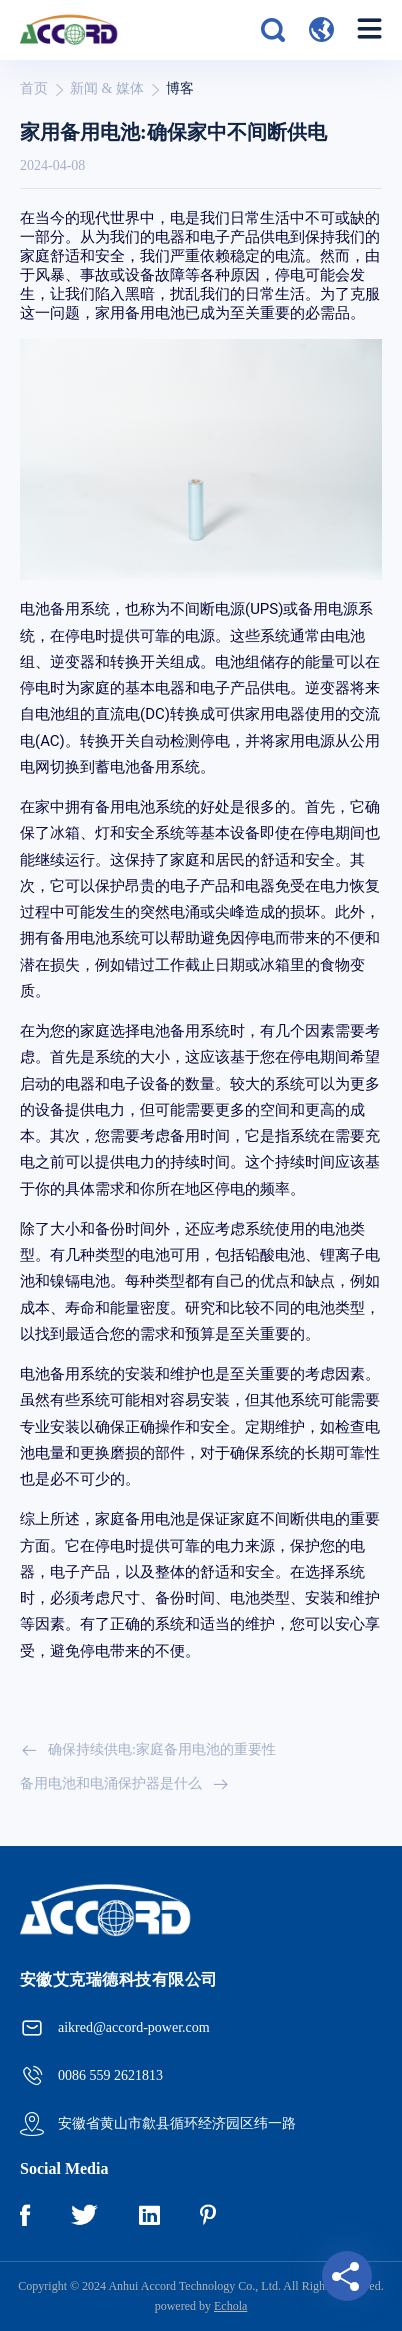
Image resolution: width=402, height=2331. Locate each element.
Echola (230, 2306)
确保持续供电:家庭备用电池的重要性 (148, 1750)
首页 (34, 88)
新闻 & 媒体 (107, 88)
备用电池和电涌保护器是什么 (125, 1784)
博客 (180, 88)
